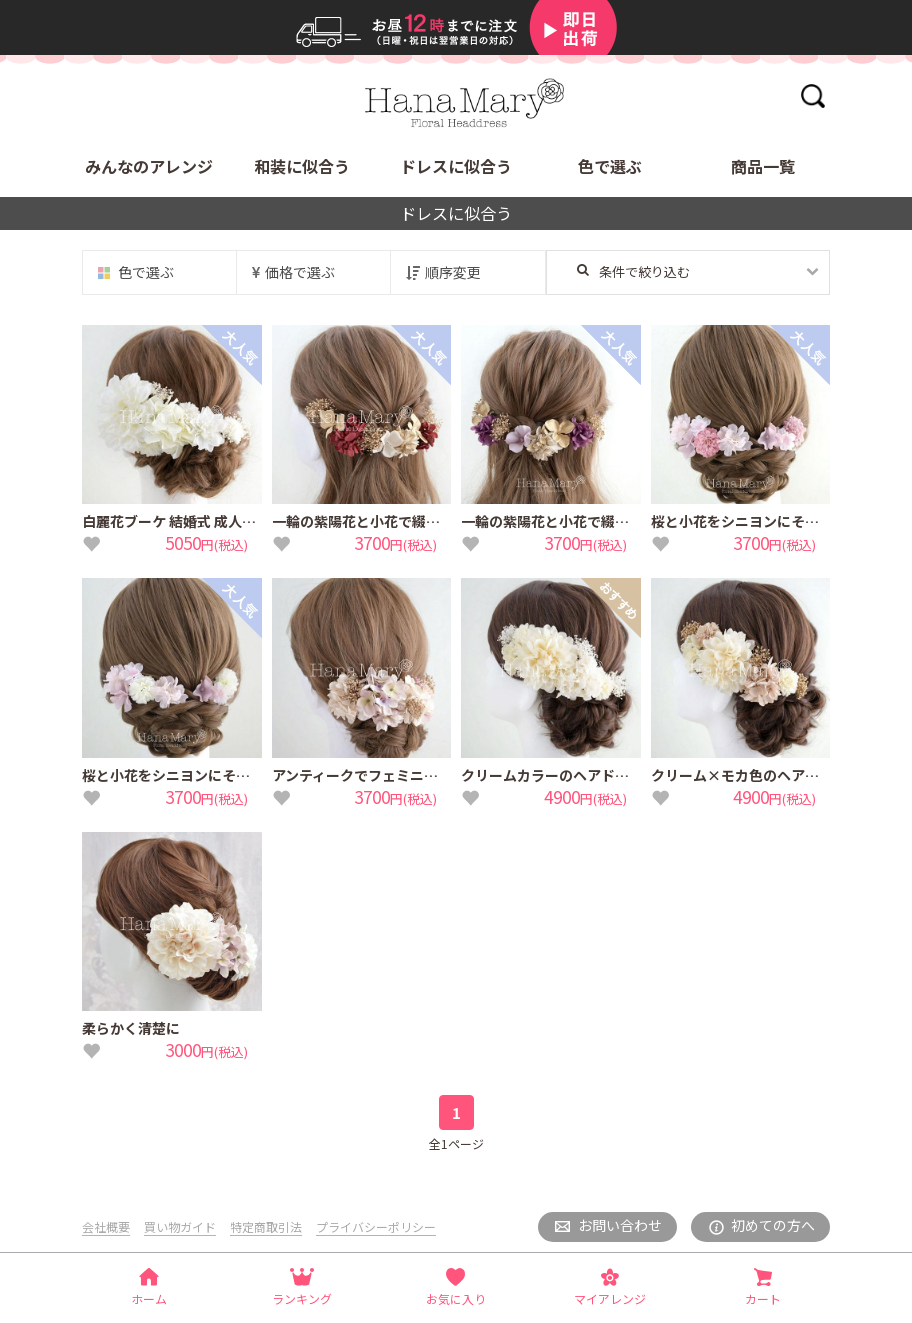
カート (763, 1298)
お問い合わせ (620, 1225)
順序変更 (453, 272)
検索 (812, 95)
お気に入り (456, 1298)
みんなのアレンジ (149, 166)
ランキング (302, 1298)
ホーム (149, 1298)
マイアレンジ (610, 1298)
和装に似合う (302, 166)
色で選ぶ (610, 166)
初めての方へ (773, 1225)
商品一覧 (763, 166)
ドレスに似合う (456, 166)
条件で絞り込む (633, 271)
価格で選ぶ (300, 272)
